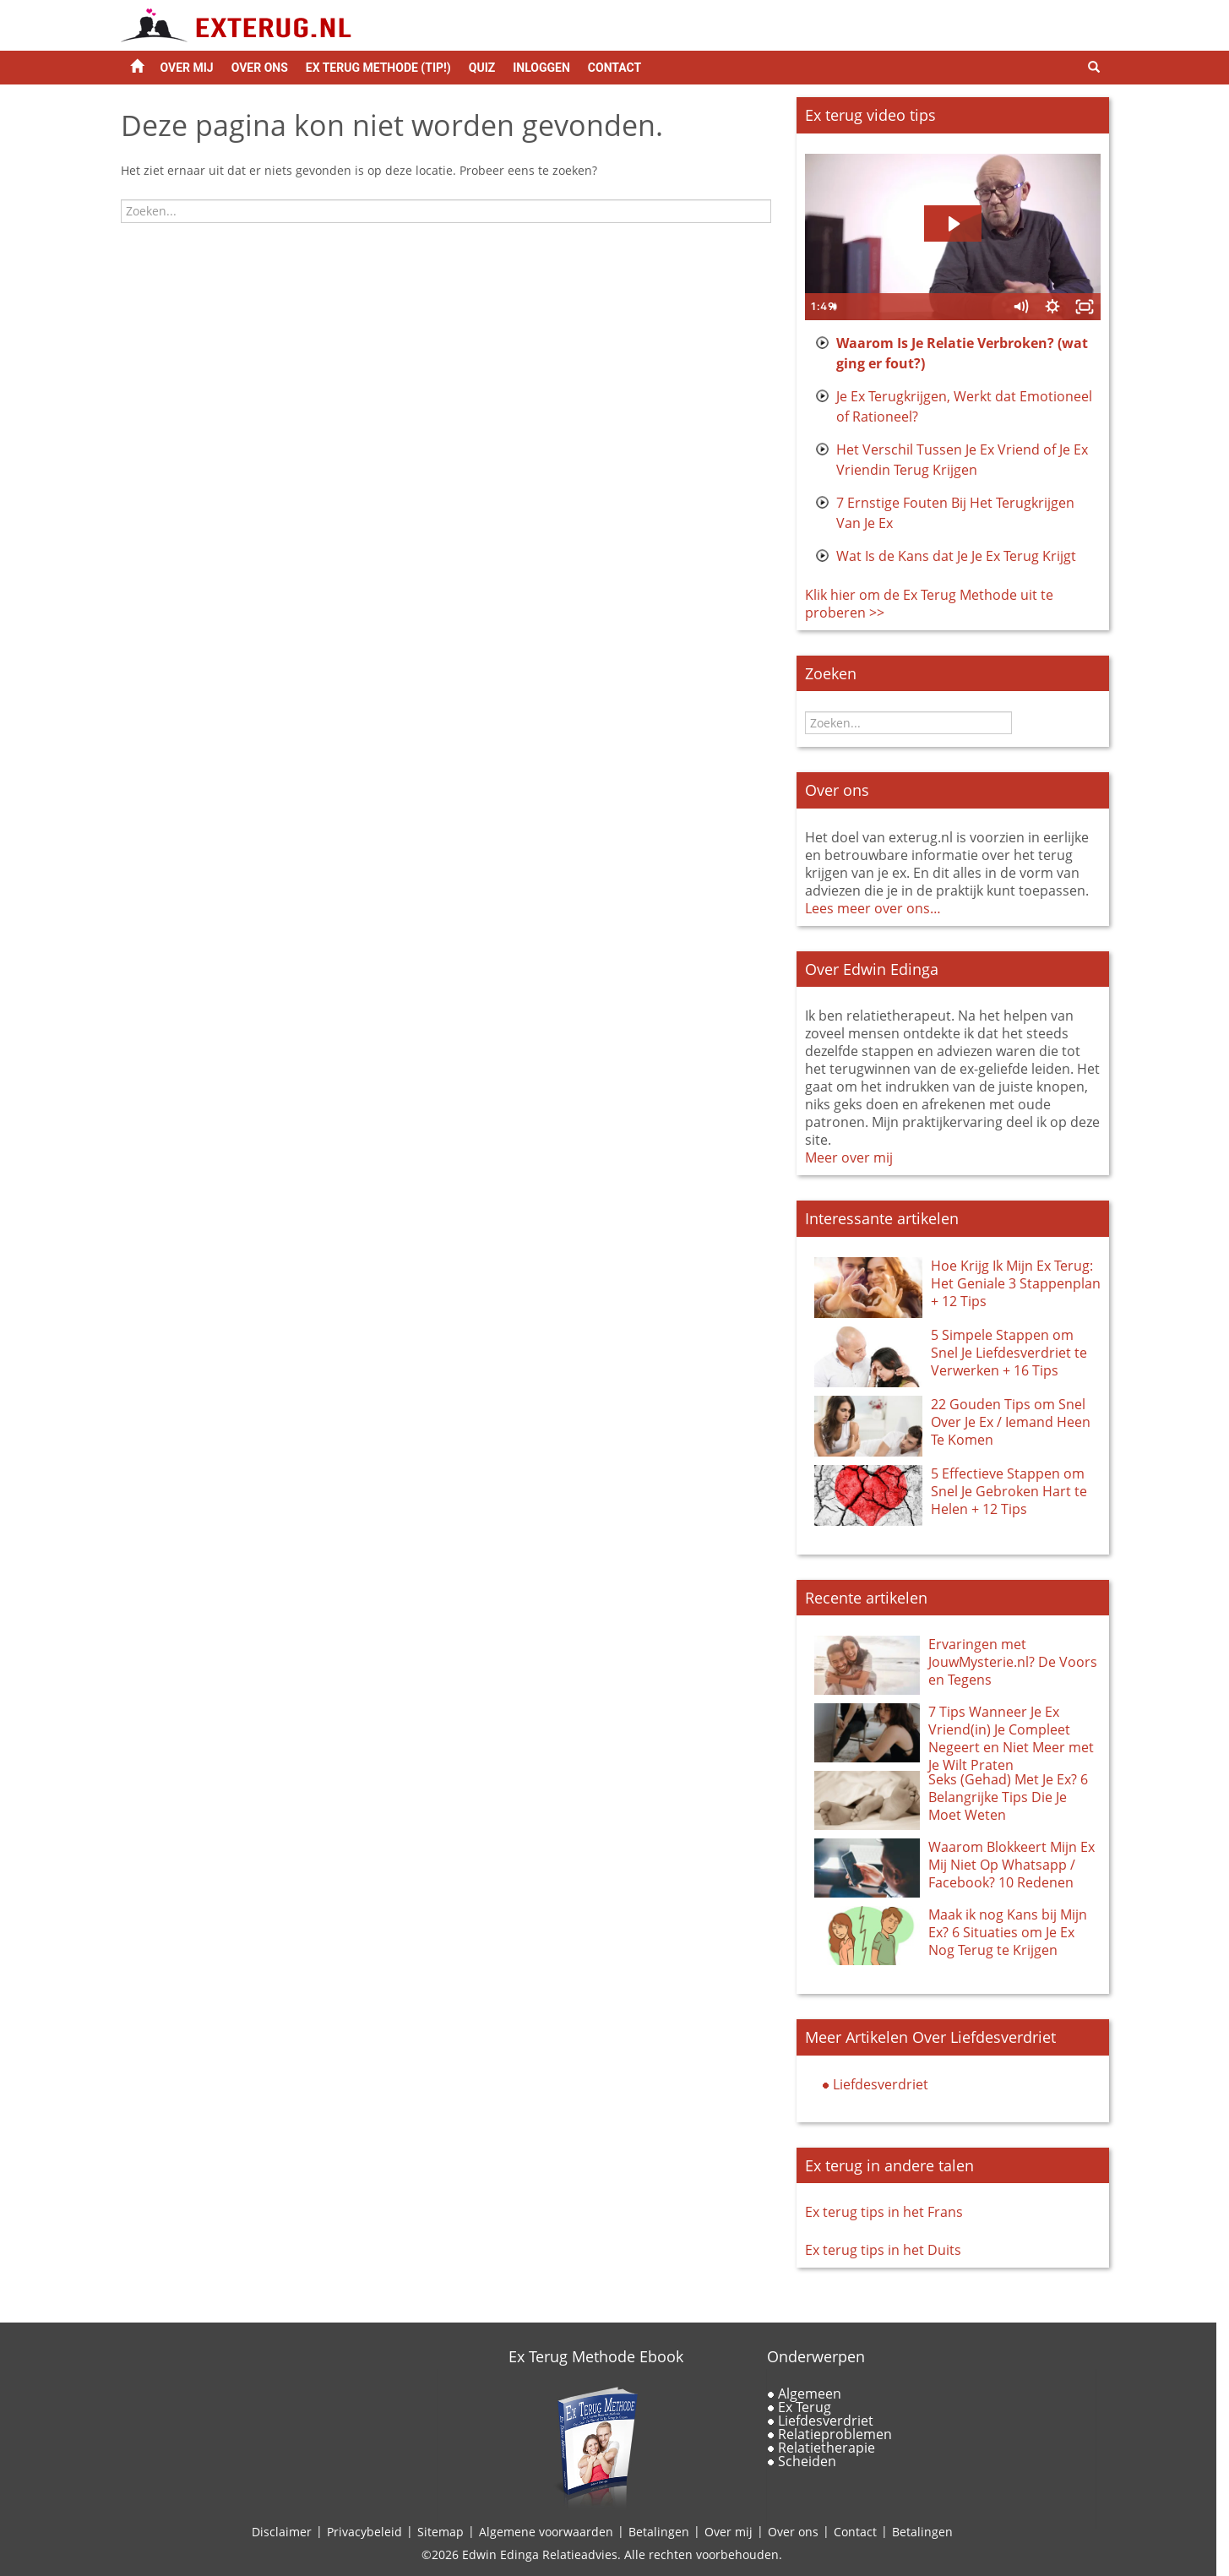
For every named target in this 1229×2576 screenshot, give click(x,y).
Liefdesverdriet (880, 2084)
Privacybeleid (364, 2532)
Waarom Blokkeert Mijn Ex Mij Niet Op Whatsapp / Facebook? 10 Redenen (1011, 1865)
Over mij (728, 2532)
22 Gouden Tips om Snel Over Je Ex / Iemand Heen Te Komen (1010, 1422)
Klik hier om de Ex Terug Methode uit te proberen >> (929, 603)
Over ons (259, 67)
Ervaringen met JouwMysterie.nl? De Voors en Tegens (1012, 1662)
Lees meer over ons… (873, 908)
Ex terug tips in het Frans (884, 2212)
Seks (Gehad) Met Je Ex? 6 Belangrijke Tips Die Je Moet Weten (1008, 1797)
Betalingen (658, 2532)
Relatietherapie (826, 2447)
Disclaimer (282, 2532)
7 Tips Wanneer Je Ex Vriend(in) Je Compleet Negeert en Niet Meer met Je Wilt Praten (1011, 1738)
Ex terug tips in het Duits (883, 2250)
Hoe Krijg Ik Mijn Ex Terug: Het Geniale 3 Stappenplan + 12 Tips (1016, 1283)
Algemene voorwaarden (546, 2532)
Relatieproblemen (835, 2434)
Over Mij (187, 67)
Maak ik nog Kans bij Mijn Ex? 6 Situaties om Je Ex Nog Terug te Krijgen (1007, 1932)
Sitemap (440, 2532)
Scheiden (807, 2461)
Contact (614, 67)
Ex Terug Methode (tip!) (378, 67)
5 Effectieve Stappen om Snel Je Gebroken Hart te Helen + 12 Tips (1009, 1491)
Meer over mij (849, 1157)
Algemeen (809, 2393)
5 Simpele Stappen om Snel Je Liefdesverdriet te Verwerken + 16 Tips (1009, 1353)
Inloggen (541, 67)
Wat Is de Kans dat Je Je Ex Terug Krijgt (956, 556)
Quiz (482, 67)
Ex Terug (804, 2407)
